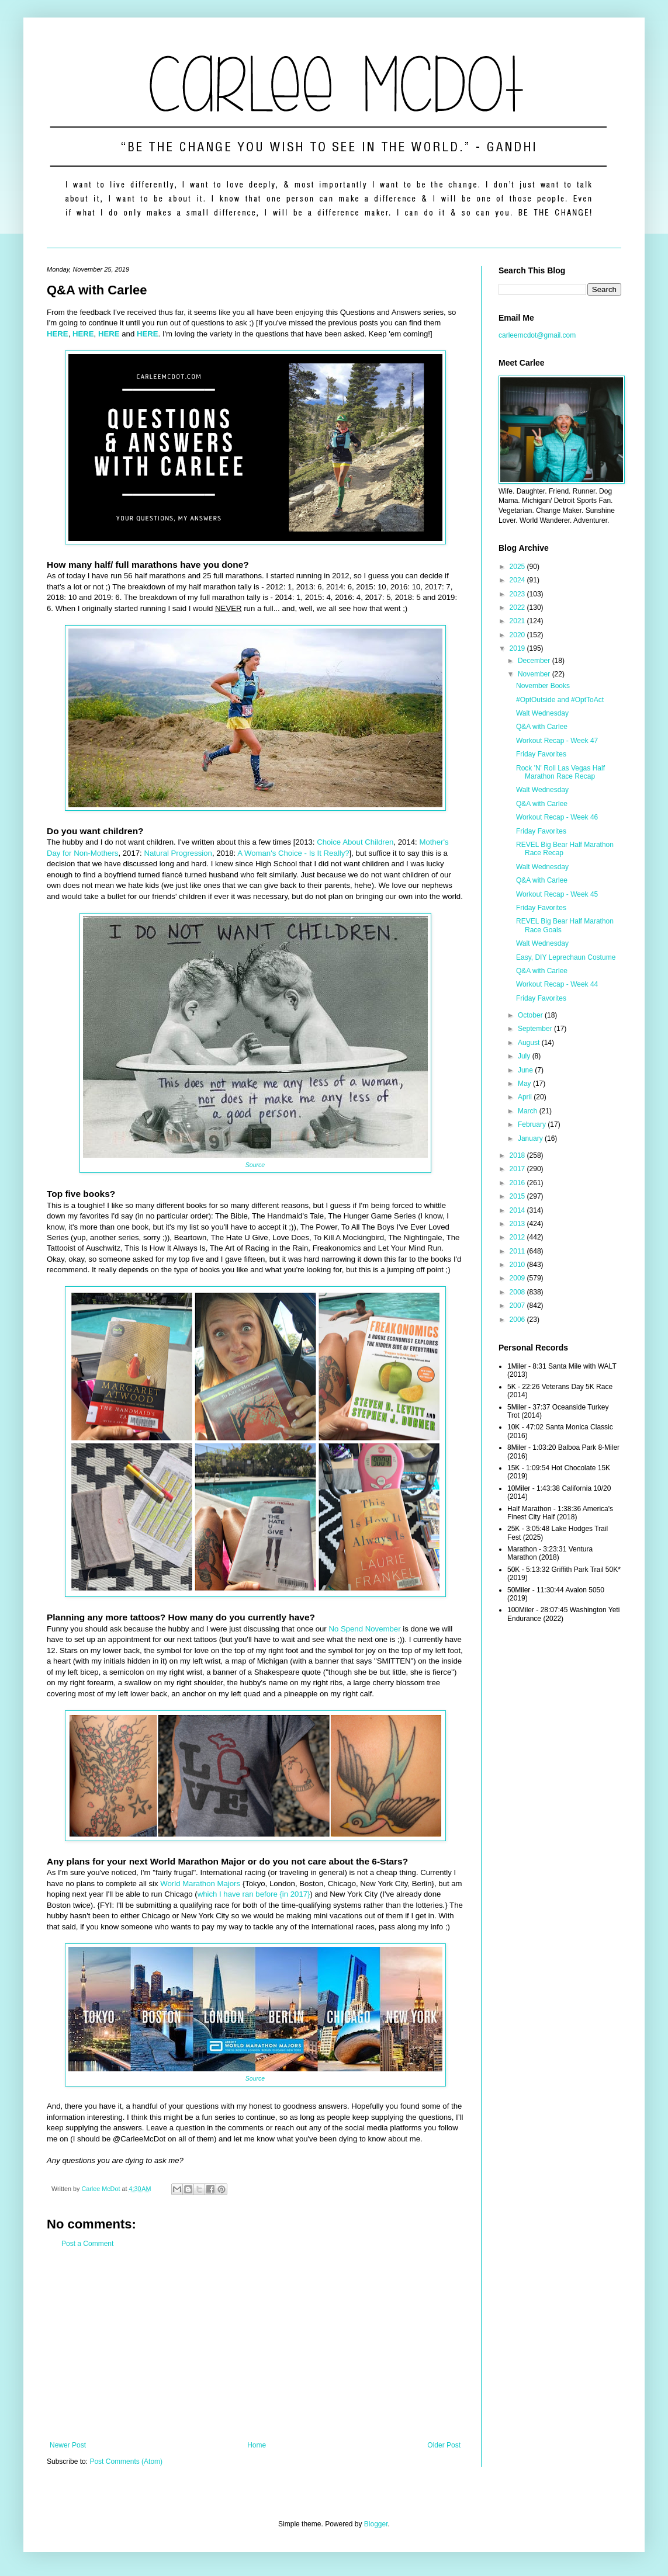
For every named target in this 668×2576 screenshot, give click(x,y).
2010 (518, 1265)
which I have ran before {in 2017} (254, 1894)
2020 (518, 635)
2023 (518, 594)
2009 (518, 1278)
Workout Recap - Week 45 (557, 894)
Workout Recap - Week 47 (557, 741)
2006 (518, 1319)
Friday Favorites (541, 754)
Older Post (444, 2445)
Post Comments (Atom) (125, 2461)
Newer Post (68, 2445)
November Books (543, 686)
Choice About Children (355, 842)
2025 (518, 567)
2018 (518, 1155)
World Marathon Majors (200, 1883)
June (526, 1070)
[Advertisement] (255, 2344)
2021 (518, 621)
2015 (518, 1196)
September (536, 1029)
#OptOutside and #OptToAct (560, 700)
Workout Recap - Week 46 (557, 817)
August (530, 1043)
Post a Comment (87, 2244)
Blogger (376, 2524)
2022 (518, 607)
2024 (518, 580)
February (533, 1124)
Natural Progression (178, 853)
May (525, 1083)
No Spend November (364, 1628)
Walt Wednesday (542, 713)
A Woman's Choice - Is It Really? (293, 853)
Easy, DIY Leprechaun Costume (565, 957)
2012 (518, 1237)
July (525, 1056)
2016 (518, 1183)
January (531, 1138)
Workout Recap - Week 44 (557, 984)
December (535, 661)
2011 (518, 1251)
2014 (518, 1210)
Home (256, 2445)
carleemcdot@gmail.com (537, 335)
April (526, 1097)
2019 (518, 648)
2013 (518, 1224)
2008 (518, 1292)
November (535, 674)
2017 (518, 1169)
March (528, 1111)
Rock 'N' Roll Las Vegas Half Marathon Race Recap (560, 772)
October (531, 1015)
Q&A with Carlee (541, 727)
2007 (518, 1305)
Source (255, 1164)
